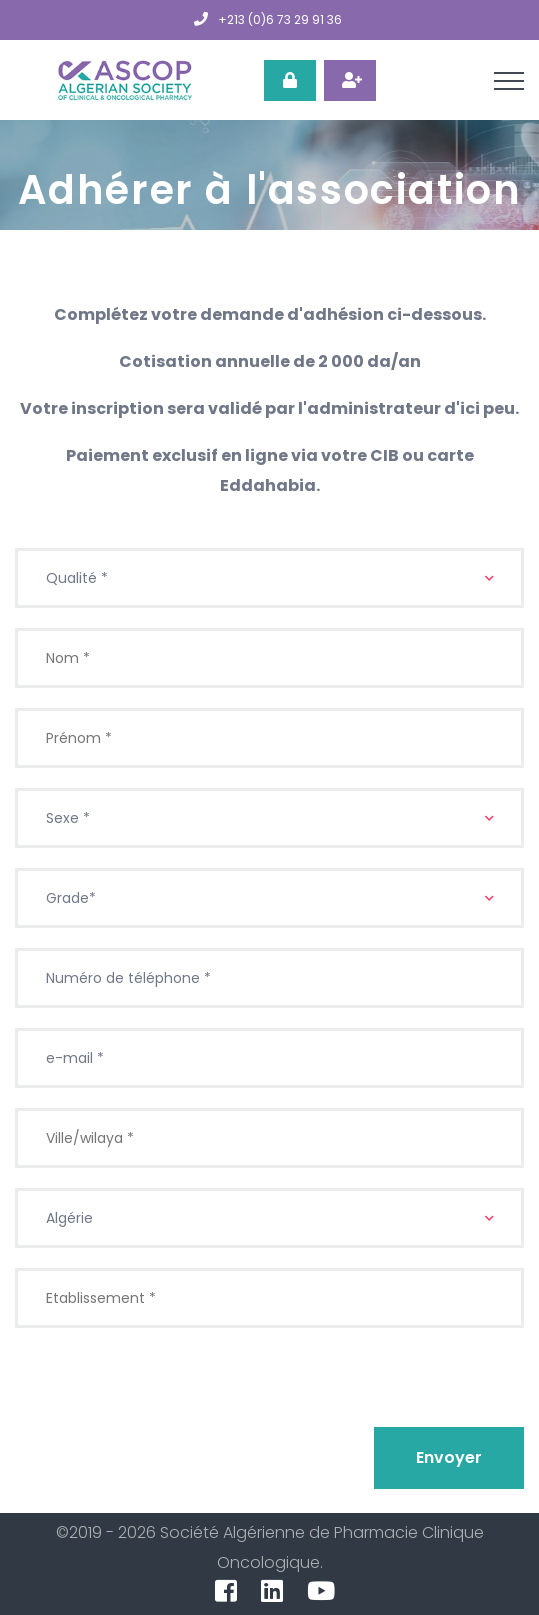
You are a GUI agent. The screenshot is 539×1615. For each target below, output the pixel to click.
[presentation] (167, 1387)
